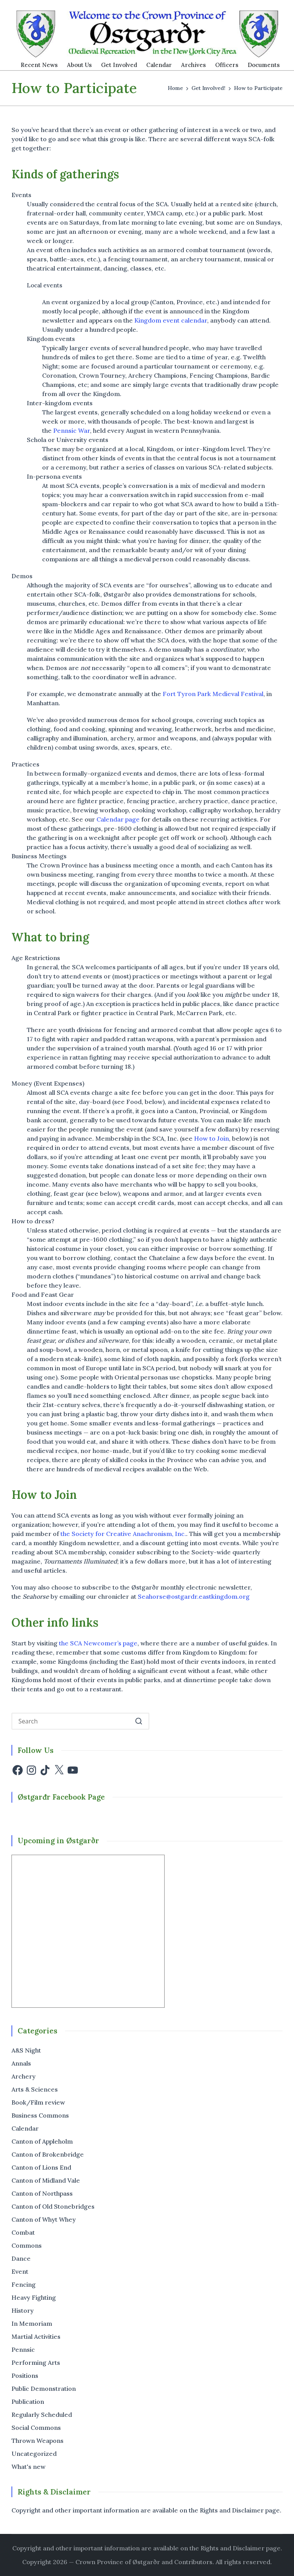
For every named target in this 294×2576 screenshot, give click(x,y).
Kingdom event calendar (170, 320)
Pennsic (23, 2349)
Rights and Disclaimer (232, 2510)
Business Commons (40, 2115)
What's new (28, 2466)
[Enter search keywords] (80, 1721)
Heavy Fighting (33, 2297)
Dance (21, 2258)
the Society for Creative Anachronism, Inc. (123, 1533)
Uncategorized (34, 2453)
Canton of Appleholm (42, 2141)
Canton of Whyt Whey (43, 2219)
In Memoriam (31, 2323)
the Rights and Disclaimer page (235, 2548)
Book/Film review (38, 2102)
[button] (139, 1721)
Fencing (23, 2284)
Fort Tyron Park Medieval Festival (213, 694)
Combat (23, 2232)
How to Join (211, 1138)
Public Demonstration (43, 2388)
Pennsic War (71, 430)
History (22, 2310)
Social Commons (36, 2427)
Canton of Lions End (41, 2167)
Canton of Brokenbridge (47, 2154)
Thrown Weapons (37, 2440)
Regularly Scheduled (41, 2414)
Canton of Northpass (42, 2193)
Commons (26, 2245)
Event (19, 2271)
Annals (21, 2063)
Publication (27, 2401)
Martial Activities (35, 2336)
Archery (23, 2076)
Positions (24, 2375)
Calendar (25, 2128)
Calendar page (118, 819)
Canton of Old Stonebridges (53, 2206)
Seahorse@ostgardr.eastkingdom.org (194, 1596)
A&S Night (26, 2050)
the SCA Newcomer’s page (98, 1643)
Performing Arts (35, 2362)
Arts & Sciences (34, 2089)
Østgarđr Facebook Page (61, 1797)
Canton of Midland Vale (45, 2180)
